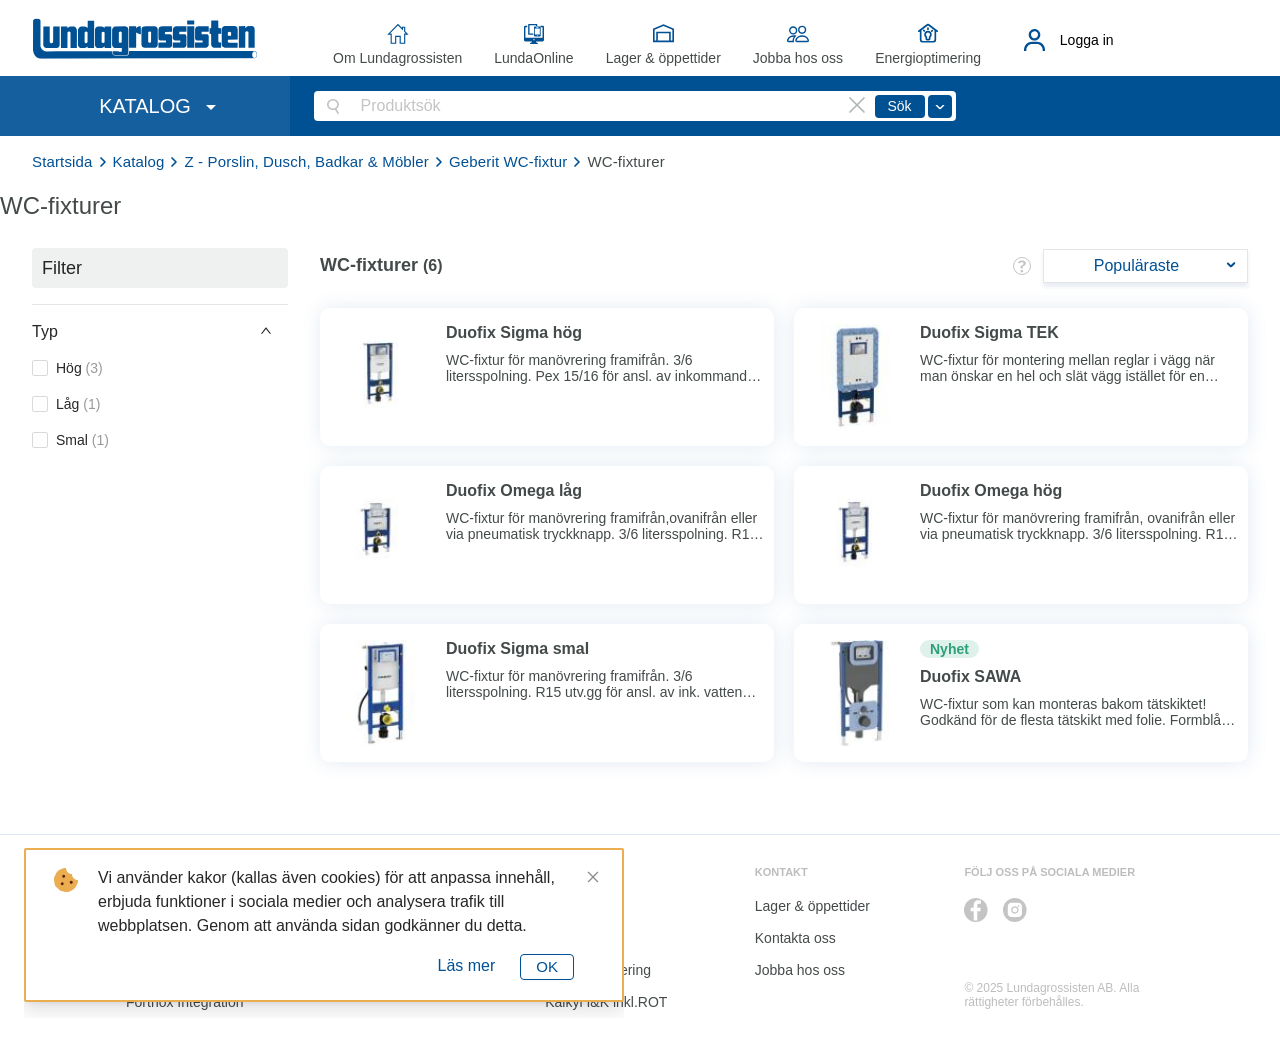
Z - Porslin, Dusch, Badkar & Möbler (306, 161)
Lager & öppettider (663, 58)
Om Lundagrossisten (397, 58)
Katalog (139, 161)
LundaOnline (533, 58)
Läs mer (467, 965)
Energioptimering (928, 58)
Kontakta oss (795, 938)
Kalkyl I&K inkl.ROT (606, 1002)
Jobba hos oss (798, 58)
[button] (160, 331)
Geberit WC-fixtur (508, 161)
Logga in (1087, 40)
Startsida (62, 161)
